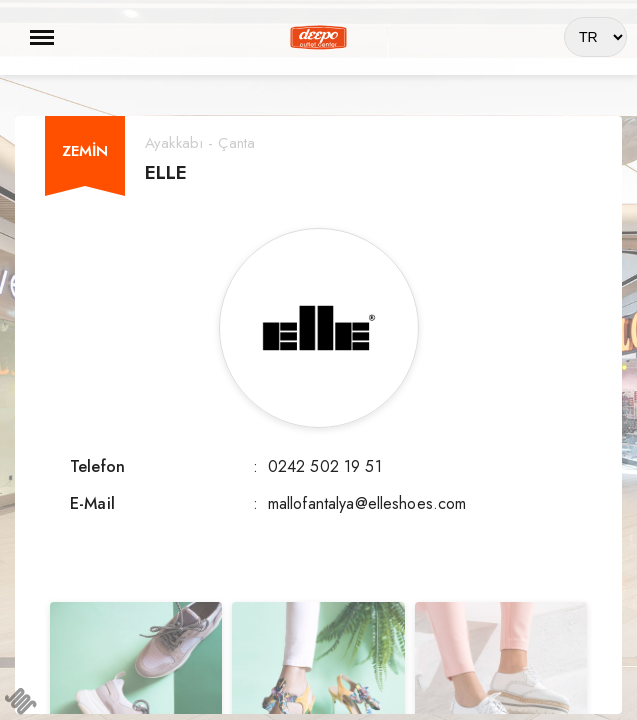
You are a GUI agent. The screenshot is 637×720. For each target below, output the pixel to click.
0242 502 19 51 (325, 466)
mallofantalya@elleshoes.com (367, 503)
